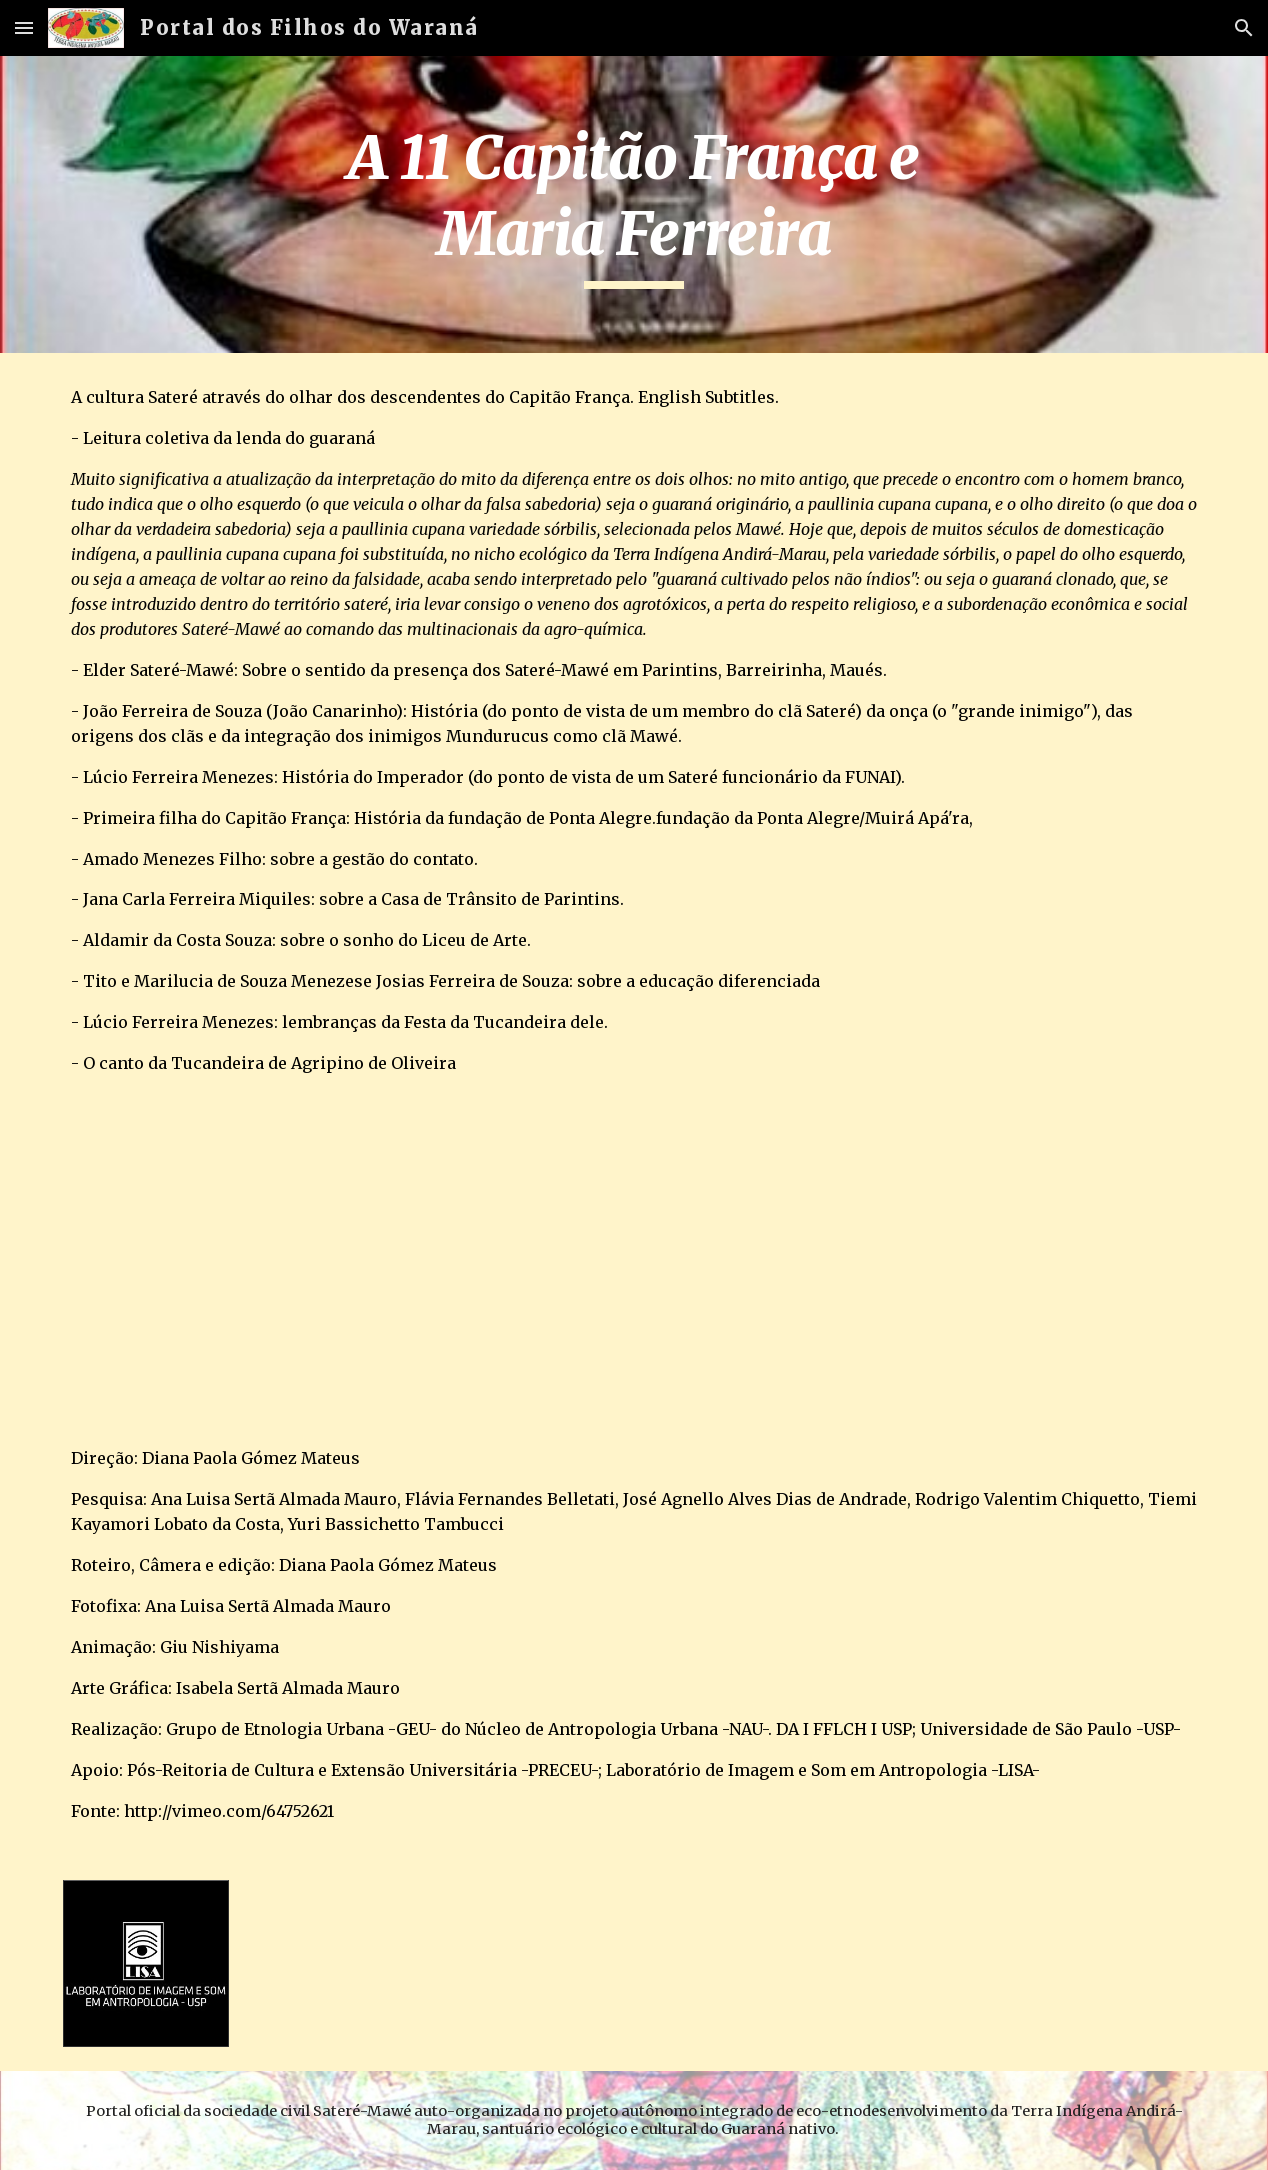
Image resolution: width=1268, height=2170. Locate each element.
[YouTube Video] (292, 1261)
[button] (24, 27)
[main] (634, 204)
